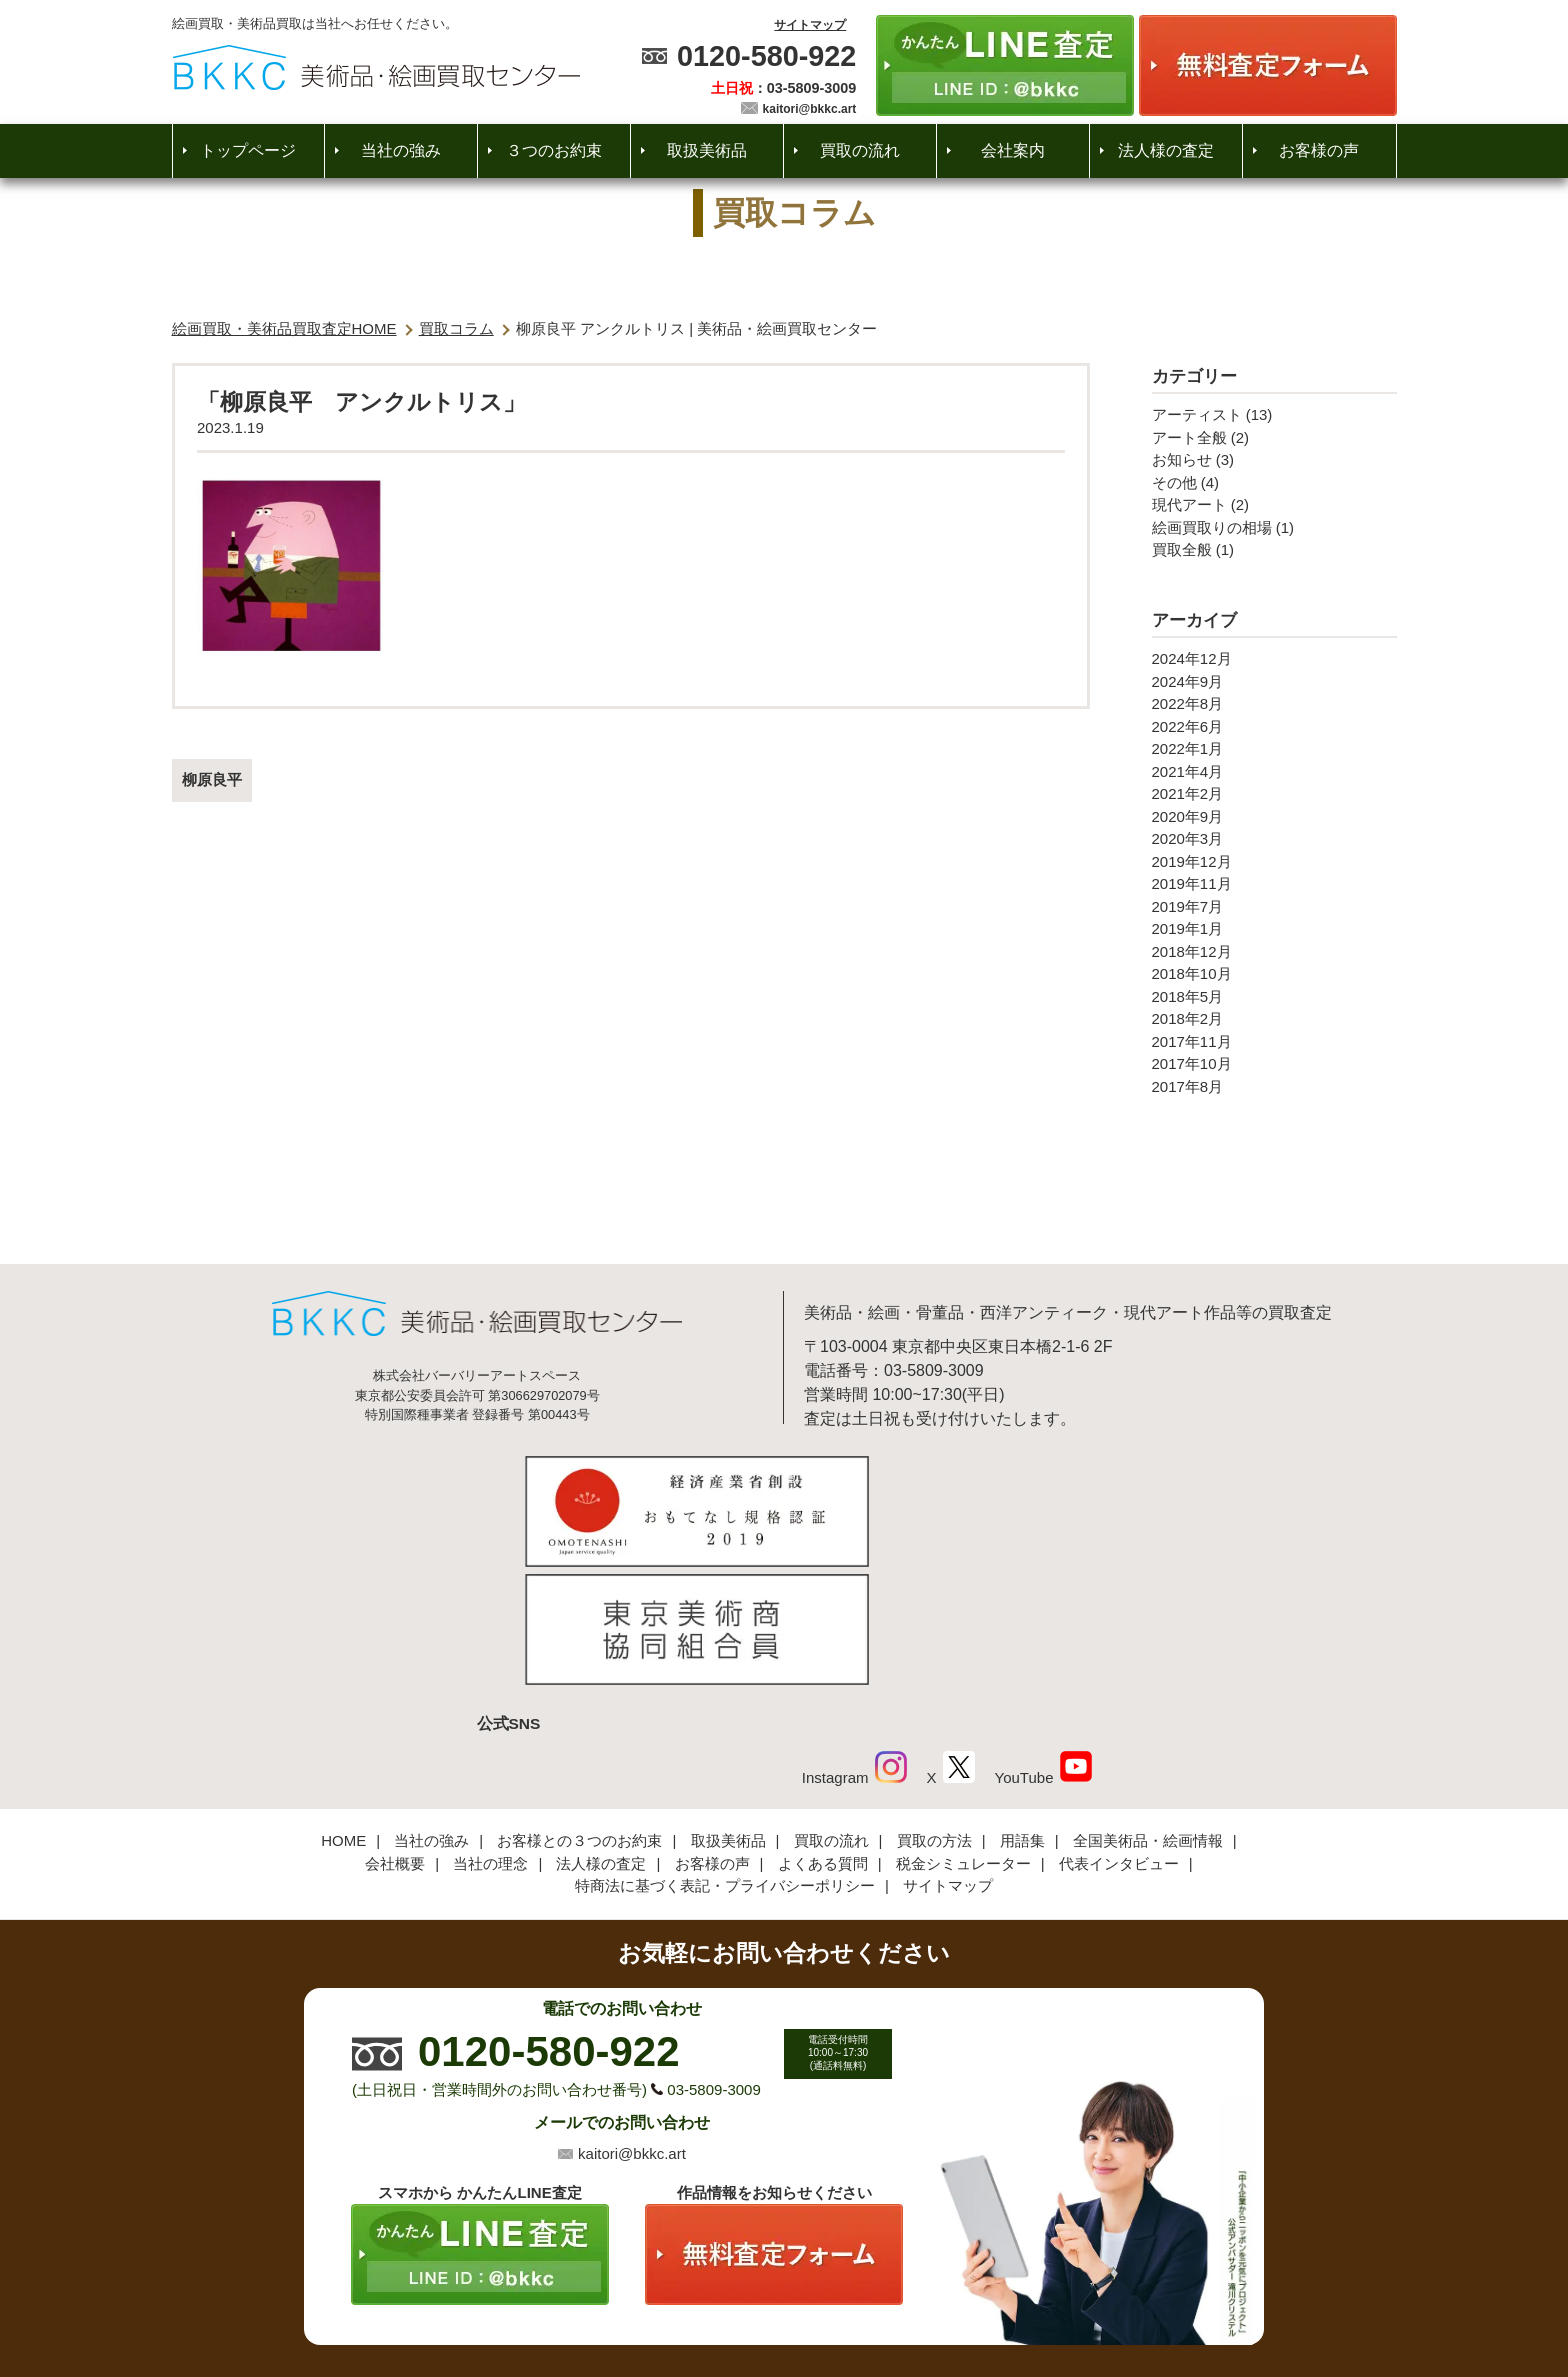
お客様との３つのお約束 (579, 1708)
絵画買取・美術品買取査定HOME (284, 328)
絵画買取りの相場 (1212, 527)
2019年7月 (1188, 906)
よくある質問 (823, 1730)
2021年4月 (1188, 771)
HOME (343, 1708)
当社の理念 (490, 1730)
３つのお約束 (554, 150)
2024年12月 (1192, 658)
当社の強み (401, 150)
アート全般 (1189, 437)
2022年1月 (1188, 748)
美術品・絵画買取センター (750, 2301)
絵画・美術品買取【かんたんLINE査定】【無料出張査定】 (376, 67)
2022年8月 (1188, 703)
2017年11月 (1192, 1041)
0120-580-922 (766, 56)
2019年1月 (1188, 928)
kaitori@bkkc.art (810, 109)
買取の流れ (860, 150)
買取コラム (456, 328)
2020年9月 (1188, 816)
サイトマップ (810, 25)
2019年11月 (1192, 883)
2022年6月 (1188, 726)
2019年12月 (1192, 861)
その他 (1174, 482)
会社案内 (1013, 150)
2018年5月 (1188, 996)
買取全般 (1182, 549)
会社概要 (395, 1730)
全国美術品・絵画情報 (1148, 1708)
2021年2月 (1188, 793)
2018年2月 (1188, 1018)
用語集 (1022, 1708)
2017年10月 (1192, 1063)
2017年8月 (1188, 1086)
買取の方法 (934, 1708)
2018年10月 (1192, 973)
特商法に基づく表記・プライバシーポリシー (725, 1753)
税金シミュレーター (963, 1730)
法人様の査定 (1166, 150)
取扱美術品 (707, 150)
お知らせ (1182, 459)
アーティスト (1197, 414)
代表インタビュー (1119, 1730)
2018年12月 (1192, 951)
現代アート (1189, 504)
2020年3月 (1188, 838)
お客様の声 (1319, 150)
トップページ (248, 150)
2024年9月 (1188, 681)
